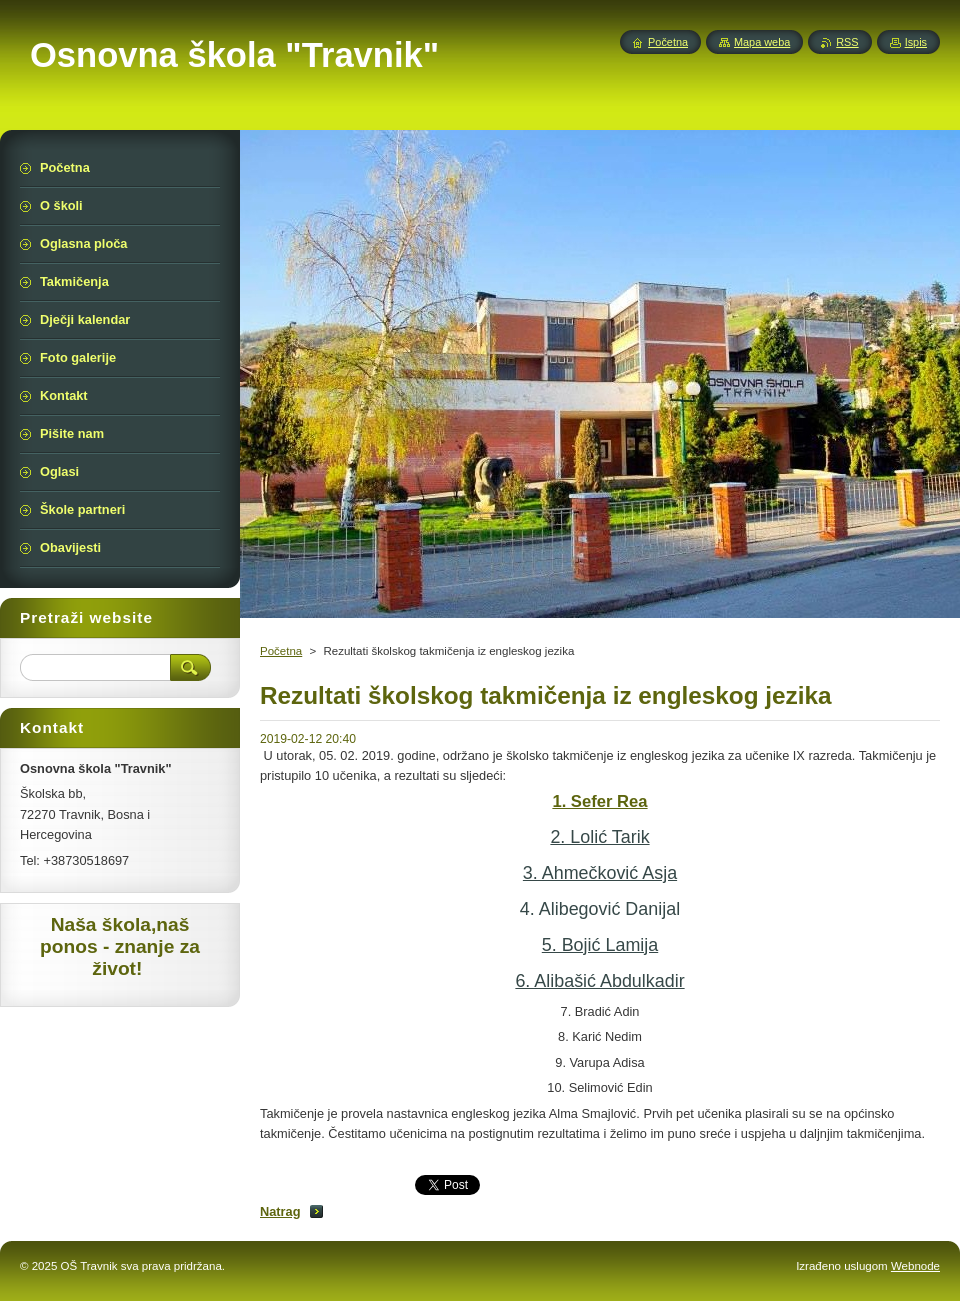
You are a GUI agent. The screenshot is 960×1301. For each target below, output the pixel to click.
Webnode (915, 1266)
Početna (281, 651)
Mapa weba (762, 42)
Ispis (916, 42)
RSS (847, 42)
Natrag (280, 1211)
